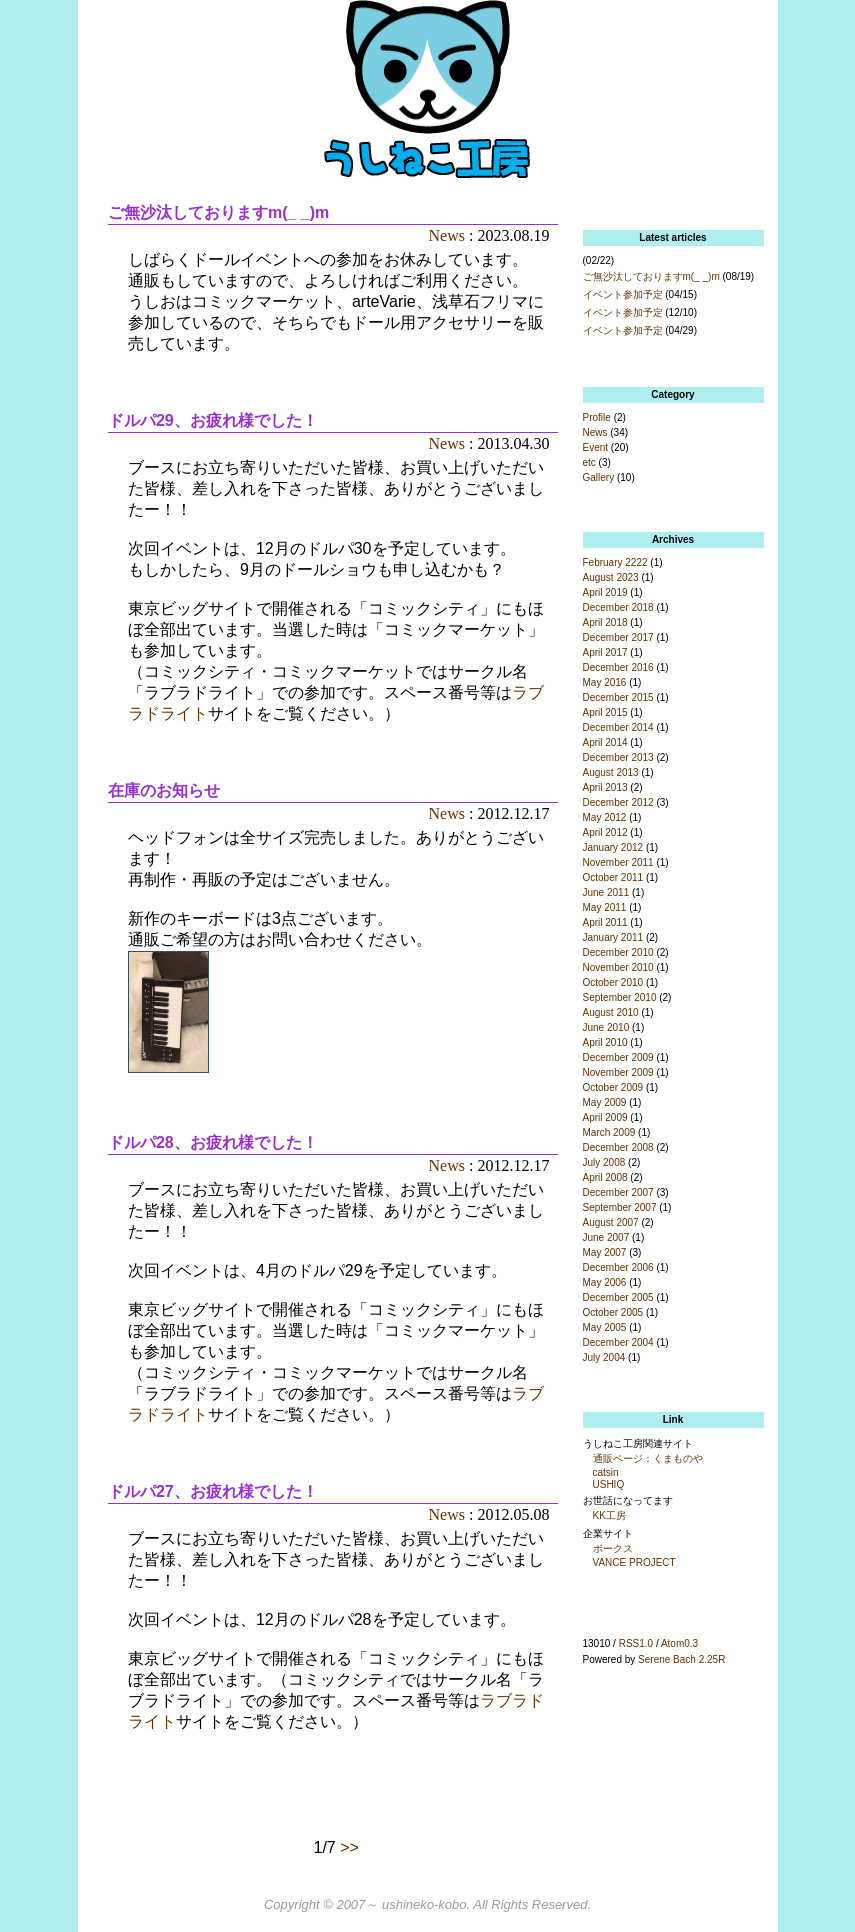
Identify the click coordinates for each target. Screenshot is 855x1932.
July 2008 (604, 1162)
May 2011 (605, 907)
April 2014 (605, 742)
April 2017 (605, 652)
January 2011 (613, 937)
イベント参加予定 (623, 294)
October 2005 (613, 1312)
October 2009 (613, 1087)
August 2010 (611, 1012)
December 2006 (618, 1267)
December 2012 (618, 802)
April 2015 (605, 712)
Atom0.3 (679, 1643)
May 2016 (605, 682)
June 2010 (606, 1027)
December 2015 (618, 697)
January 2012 (613, 847)
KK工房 (609, 1515)
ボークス (613, 1548)
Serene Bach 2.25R (681, 1659)
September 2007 (620, 1207)
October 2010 (613, 982)
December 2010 (618, 952)
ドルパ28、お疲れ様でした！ (213, 1142)
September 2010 (620, 997)
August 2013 (611, 772)
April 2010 (605, 1042)
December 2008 (618, 1147)
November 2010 (618, 967)
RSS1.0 (636, 1643)
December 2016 (618, 667)
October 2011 (613, 877)
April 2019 (605, 592)
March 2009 (609, 1132)
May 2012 (605, 817)
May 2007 (605, 1252)
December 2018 (618, 607)
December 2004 (618, 1342)
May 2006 (605, 1282)
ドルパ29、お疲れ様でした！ (213, 420)
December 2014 (618, 727)
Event (596, 447)
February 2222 (615, 562)
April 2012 (605, 832)
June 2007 (606, 1237)
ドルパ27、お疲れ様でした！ (213, 1491)
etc (589, 462)
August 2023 (611, 577)
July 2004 (604, 1357)
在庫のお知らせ (164, 790)
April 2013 (605, 787)
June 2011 (606, 892)
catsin (606, 1472)
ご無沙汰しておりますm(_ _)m (218, 212)
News (447, 235)
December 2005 (618, 1297)
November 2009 (618, 1072)
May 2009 (605, 1102)
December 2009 (618, 1057)
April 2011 (605, 922)
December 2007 (618, 1192)
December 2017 (618, 637)
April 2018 (605, 622)
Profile (597, 417)
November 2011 (618, 862)
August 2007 (611, 1222)
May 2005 (605, 1327)
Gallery (599, 477)
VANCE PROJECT (634, 1562)
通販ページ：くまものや (648, 1458)
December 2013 (618, 757)
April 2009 (605, 1117)
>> (349, 1847)
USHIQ (609, 1484)
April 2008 (605, 1177)
